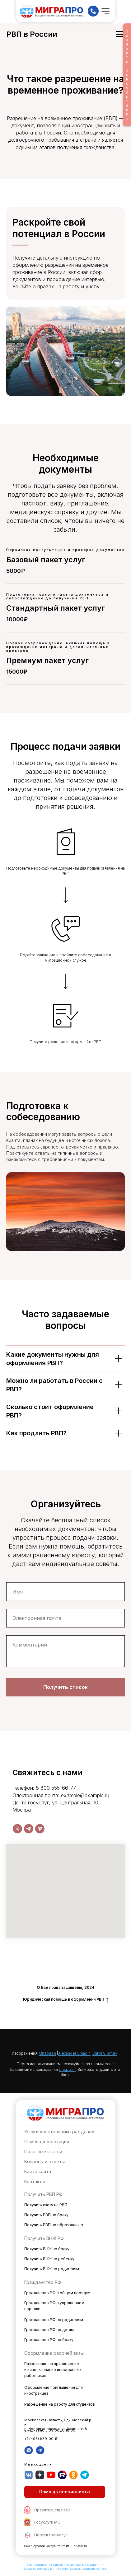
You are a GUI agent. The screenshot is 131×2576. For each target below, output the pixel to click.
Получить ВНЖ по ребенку (49, 2258)
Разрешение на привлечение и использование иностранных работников (53, 2369)
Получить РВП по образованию (53, 2224)
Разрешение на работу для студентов (59, 2404)
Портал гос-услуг (50, 2535)
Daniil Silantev (104, 2053)
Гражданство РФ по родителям (53, 2319)
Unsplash (47, 2053)
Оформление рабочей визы (54, 2353)
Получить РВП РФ (43, 2194)
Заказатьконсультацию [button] (127, 75)
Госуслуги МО (47, 2522)
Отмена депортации (46, 2141)
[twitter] (17, 1828)
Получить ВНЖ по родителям (51, 2268)
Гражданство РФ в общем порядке (57, 2293)
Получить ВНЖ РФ (44, 2238)
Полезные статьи (43, 2151)
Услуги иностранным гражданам (59, 2131)
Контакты (34, 2181)
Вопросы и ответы (44, 2161)
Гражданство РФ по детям (49, 2329)
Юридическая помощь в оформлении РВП (65, 1999)
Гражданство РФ (42, 2282)
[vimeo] (39, 1828)
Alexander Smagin (74, 2053)
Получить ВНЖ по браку (46, 2249)
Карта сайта (37, 2171)
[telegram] (28, 1828)
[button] (64, 2492)
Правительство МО (52, 2510)
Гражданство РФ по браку (48, 2339)
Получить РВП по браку (46, 2215)
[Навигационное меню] (120, 34)
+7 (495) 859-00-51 (41, 2439)
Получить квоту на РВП (45, 2205)
